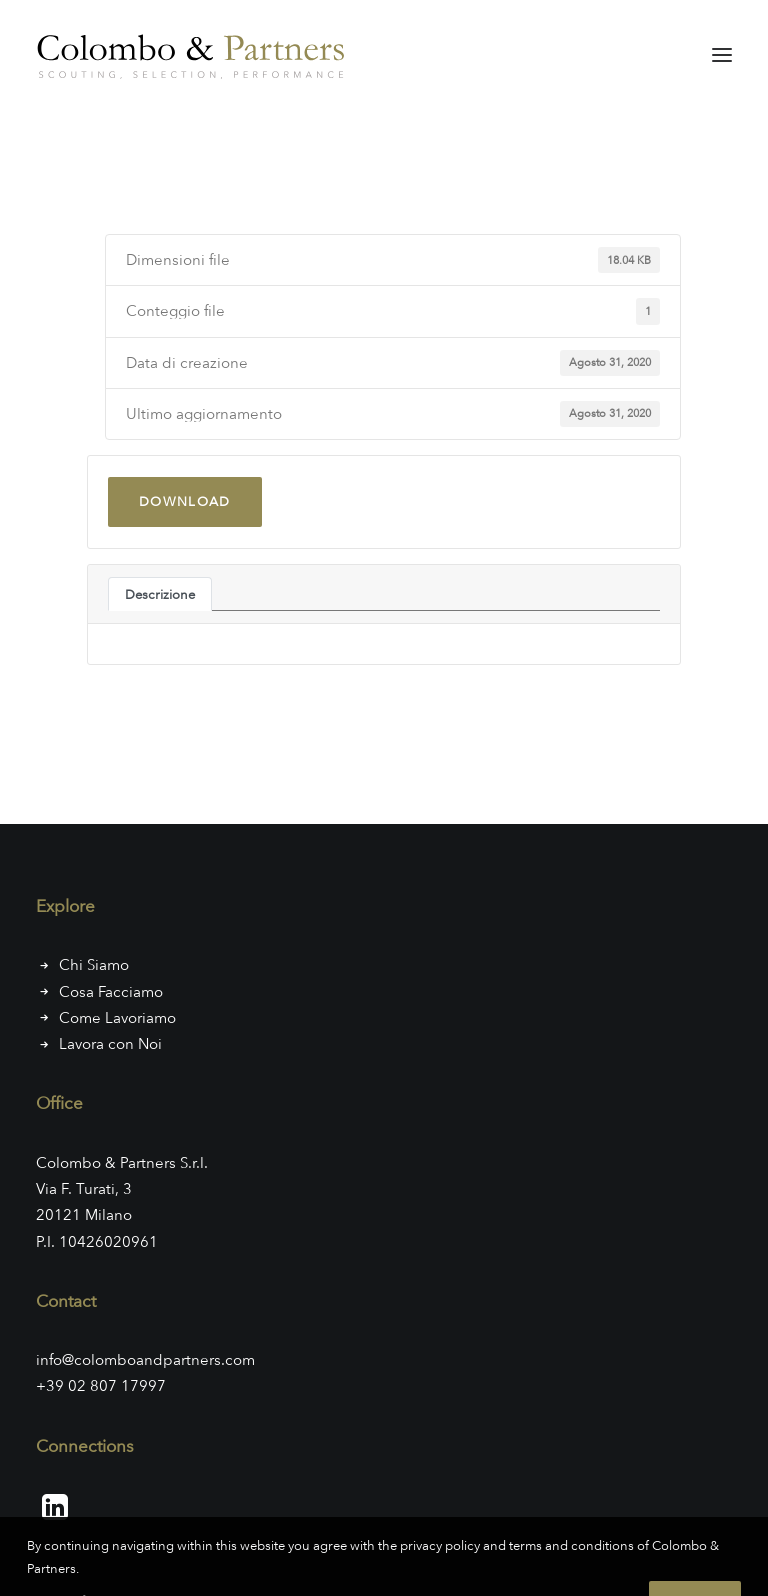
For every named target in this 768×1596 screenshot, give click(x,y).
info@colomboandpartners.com (145, 1360)
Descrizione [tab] (160, 594)
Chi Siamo (94, 965)
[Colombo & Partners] (195, 54)
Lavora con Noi (110, 1044)
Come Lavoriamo (117, 1018)
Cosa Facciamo (111, 992)
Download (185, 501)
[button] (722, 54)
